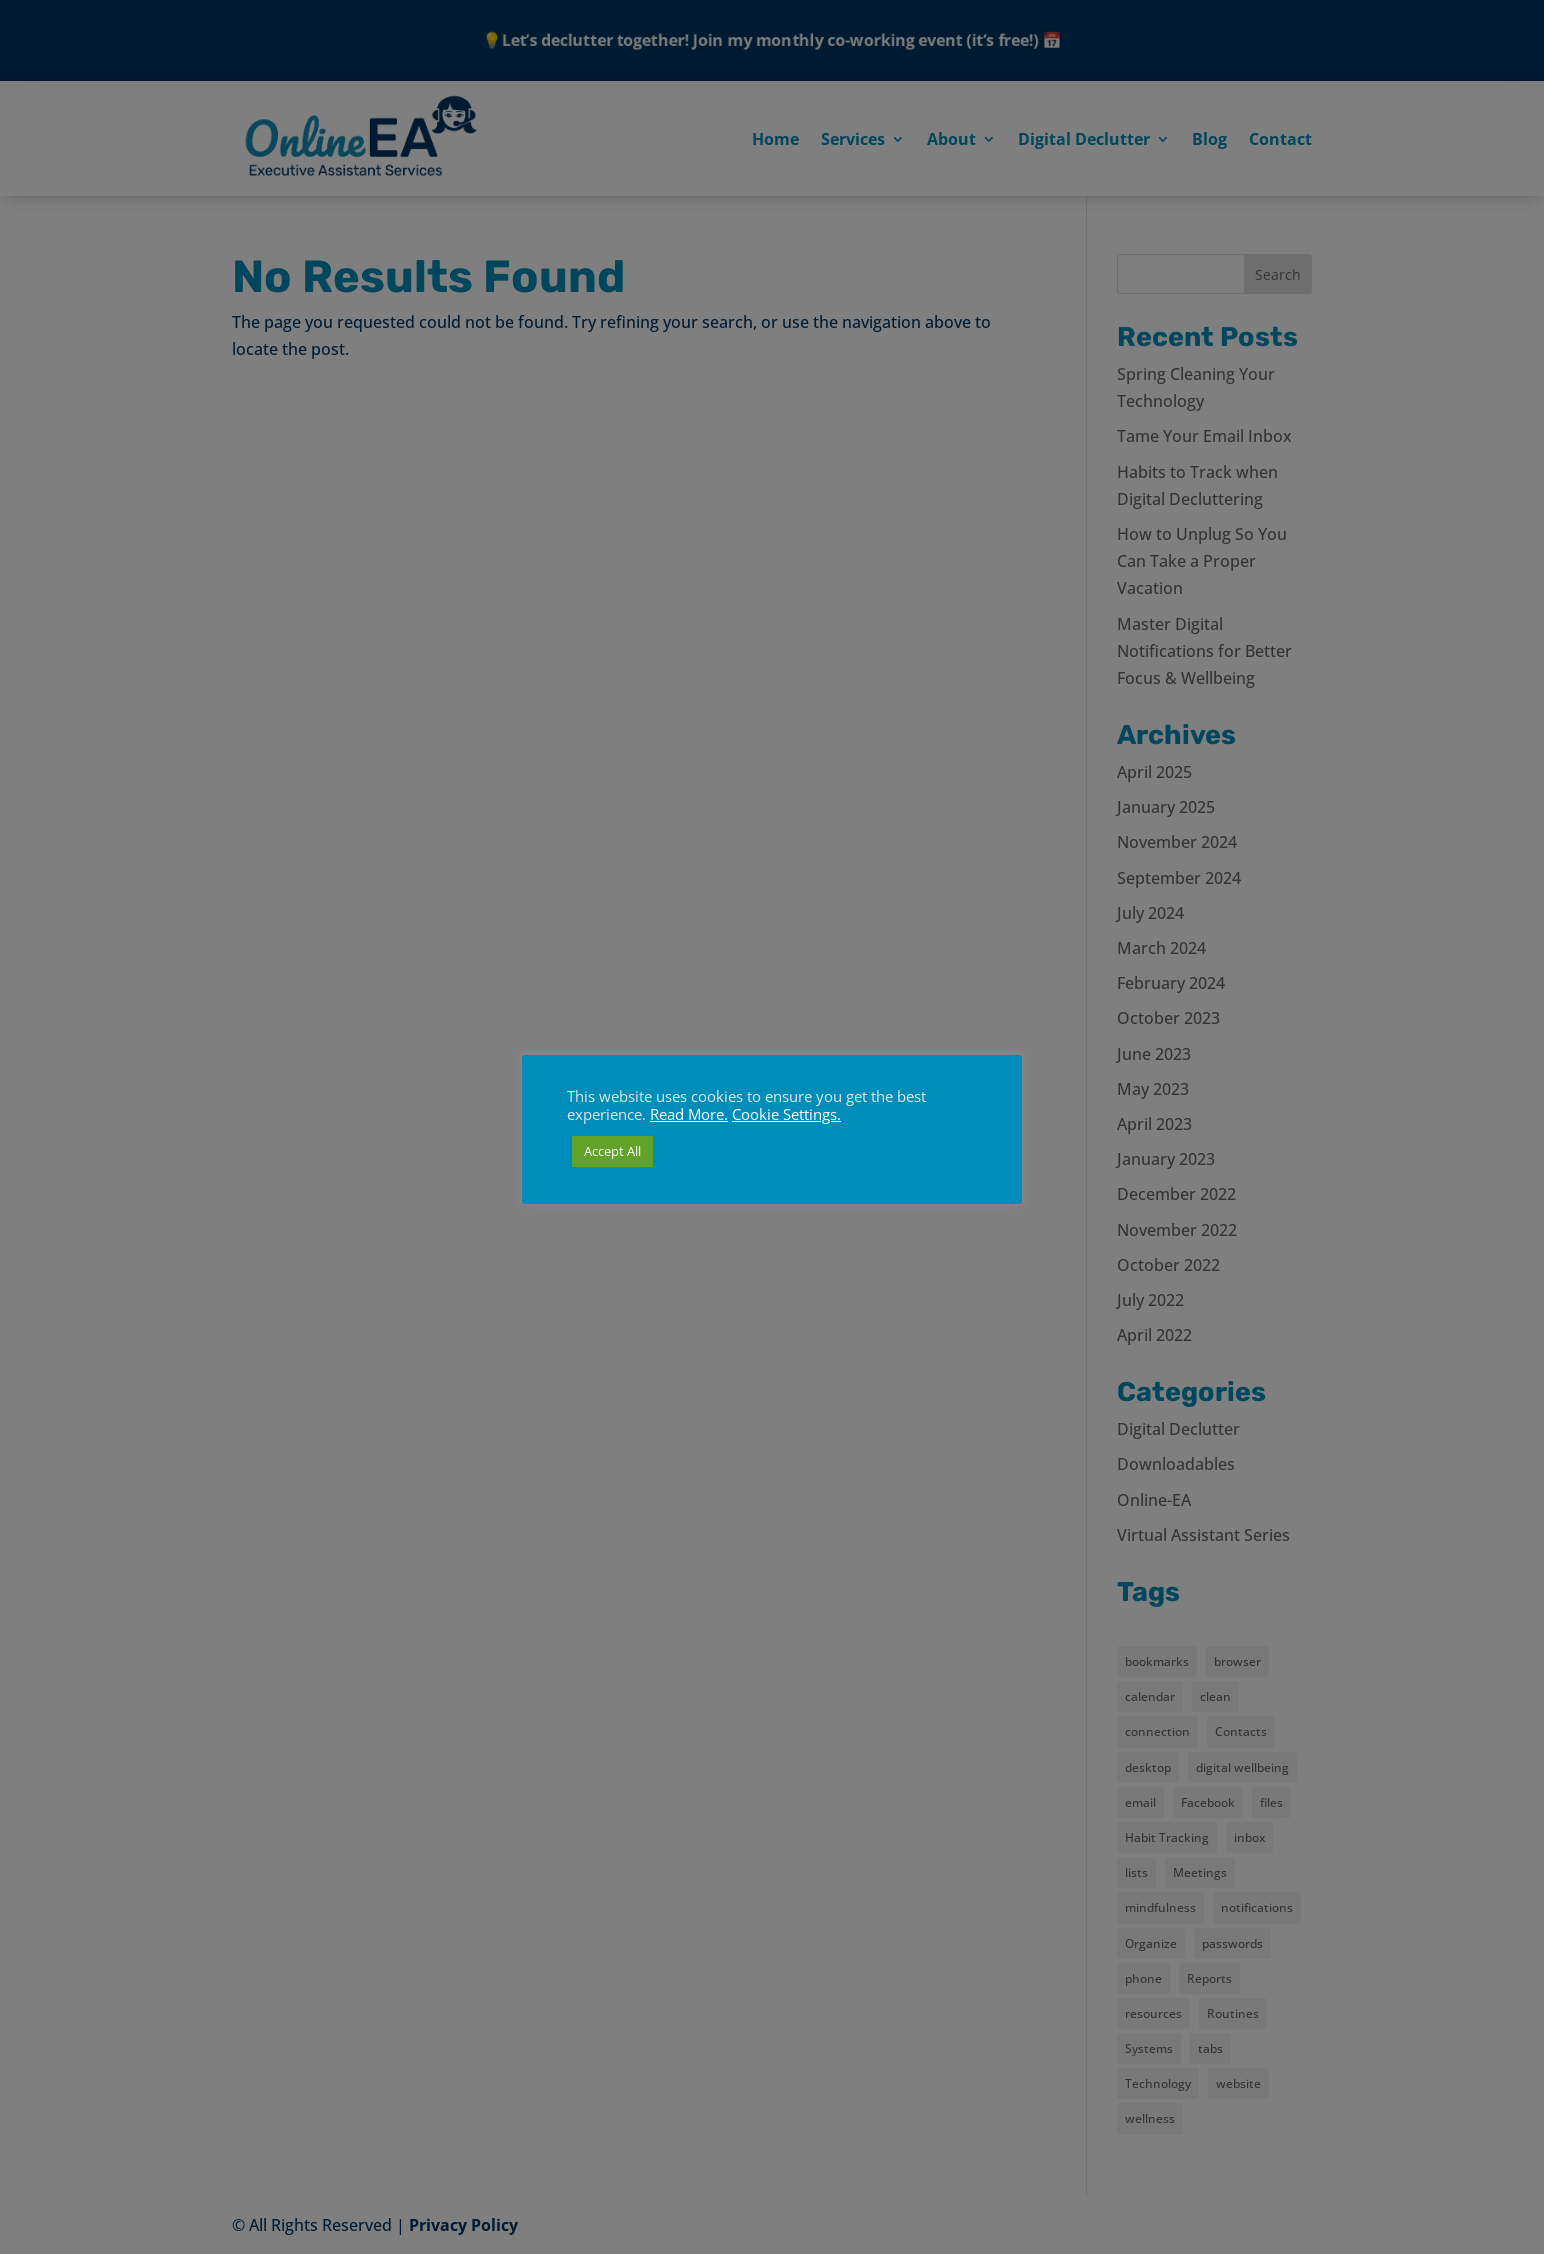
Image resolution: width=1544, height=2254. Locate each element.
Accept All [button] (612, 1151)
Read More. (689, 1114)
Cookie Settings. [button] (786, 1114)
